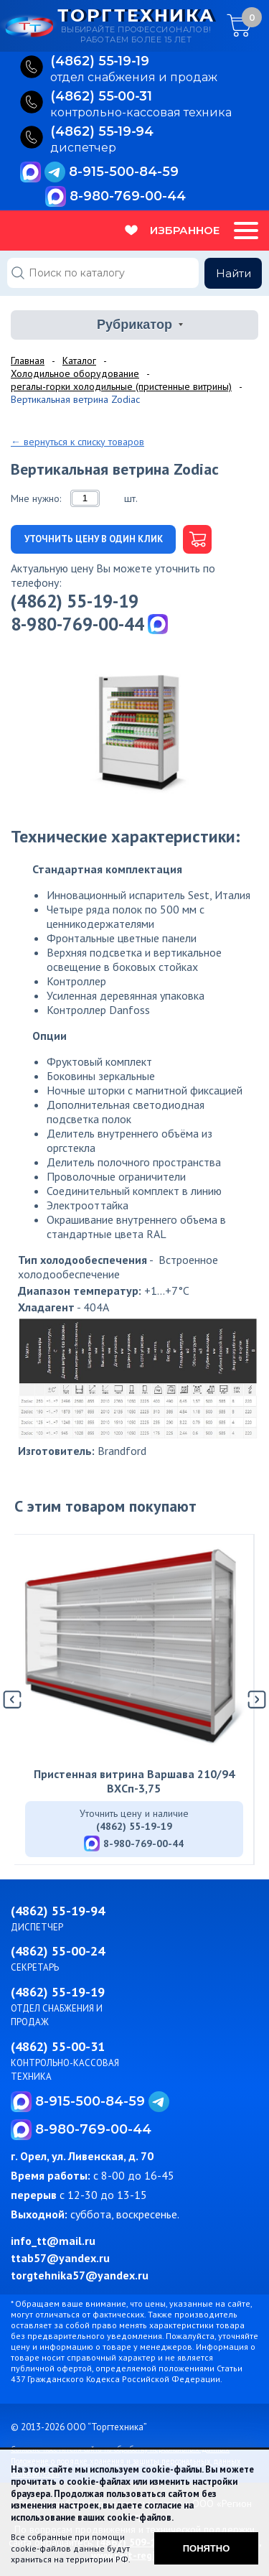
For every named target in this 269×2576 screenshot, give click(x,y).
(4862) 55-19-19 (74, 601)
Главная (27, 360)
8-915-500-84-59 (124, 172)
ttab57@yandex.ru (60, 2258)
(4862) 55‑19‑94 (102, 132)
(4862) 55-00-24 (58, 1951)
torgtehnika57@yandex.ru (79, 2275)
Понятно (206, 2548)
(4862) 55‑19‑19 (100, 61)
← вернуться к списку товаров (77, 441)
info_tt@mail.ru (53, 2240)
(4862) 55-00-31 (58, 2046)
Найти (233, 273)
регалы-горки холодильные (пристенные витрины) (121, 386)
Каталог (79, 360)
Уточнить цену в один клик (93, 539)
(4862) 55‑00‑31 (101, 96)
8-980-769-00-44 (128, 196)
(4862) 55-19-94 (58, 1910)
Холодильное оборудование (75, 373)
